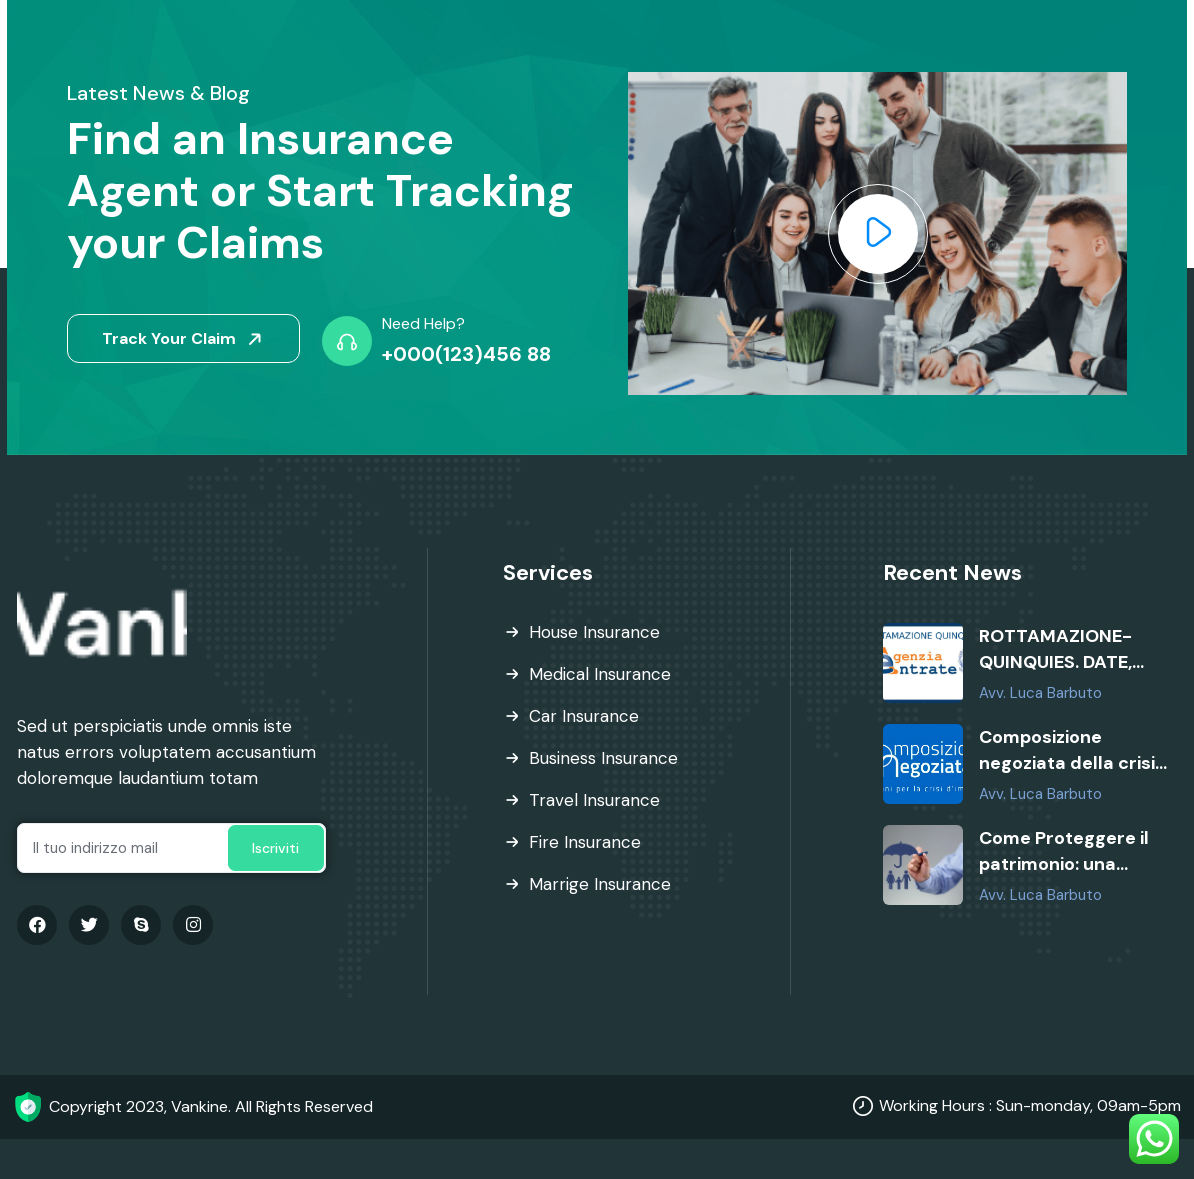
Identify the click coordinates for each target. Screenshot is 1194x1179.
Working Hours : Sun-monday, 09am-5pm (1030, 1105)
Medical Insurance (600, 674)
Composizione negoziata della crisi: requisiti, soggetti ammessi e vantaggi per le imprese (1069, 750)
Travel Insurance (594, 800)
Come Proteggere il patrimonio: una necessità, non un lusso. (1064, 851)
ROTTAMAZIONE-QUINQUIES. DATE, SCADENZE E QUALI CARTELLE (1061, 649)
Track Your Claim (185, 339)
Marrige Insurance (600, 884)
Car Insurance (584, 716)
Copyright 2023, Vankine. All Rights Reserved (211, 1106)
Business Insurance (603, 758)
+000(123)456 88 (466, 354)
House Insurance (594, 632)
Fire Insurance (585, 842)
